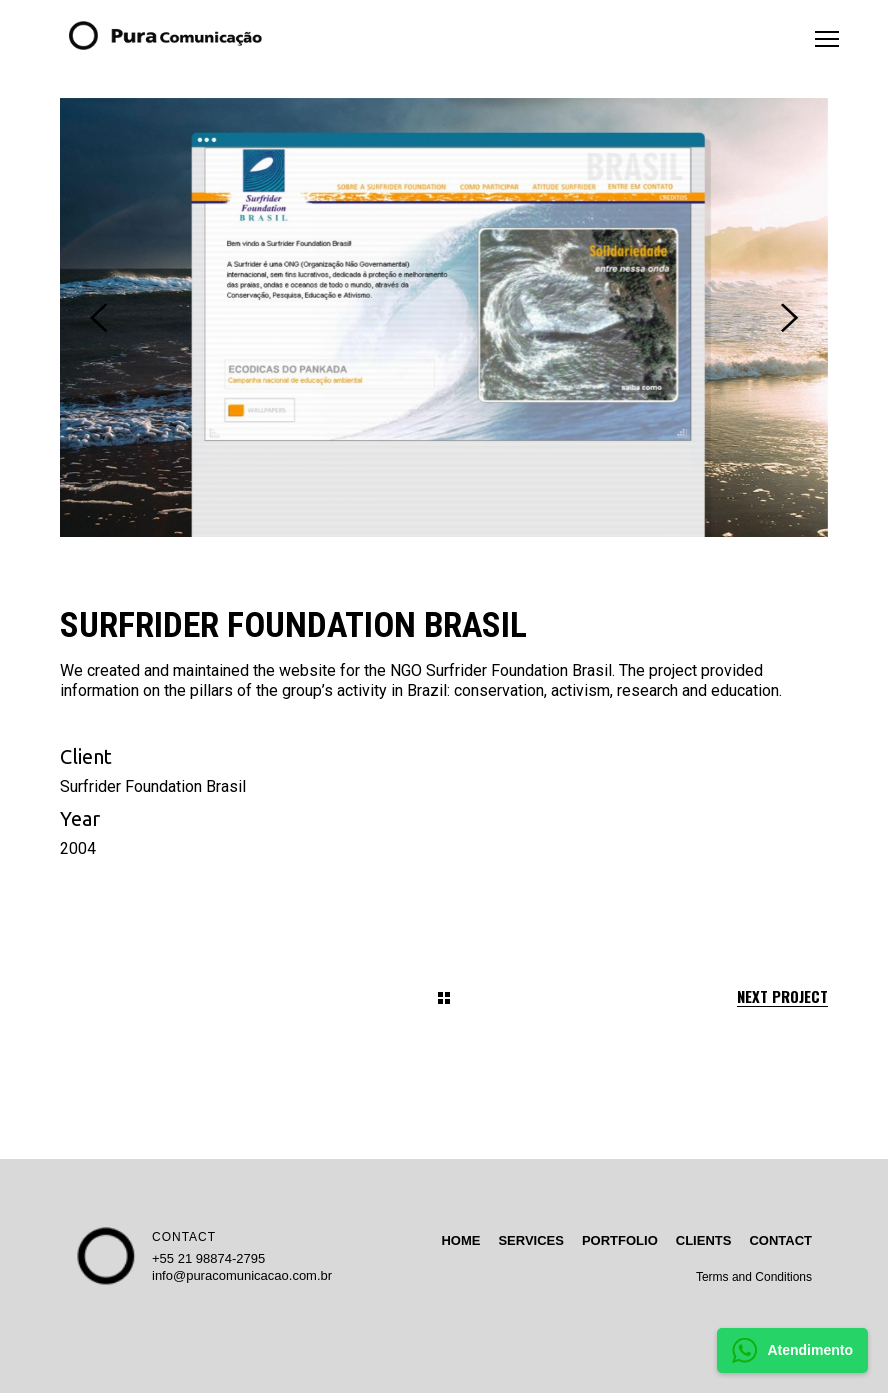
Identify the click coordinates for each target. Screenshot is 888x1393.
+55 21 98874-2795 (208, 1258)
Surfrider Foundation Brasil (153, 786)
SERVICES (531, 1240)
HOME (460, 1240)
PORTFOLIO (620, 1240)
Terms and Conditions (754, 1277)
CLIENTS (704, 1240)
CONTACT (184, 1237)
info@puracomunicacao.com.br (242, 1275)
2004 (78, 848)
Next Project (782, 996)
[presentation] (98, 318)
